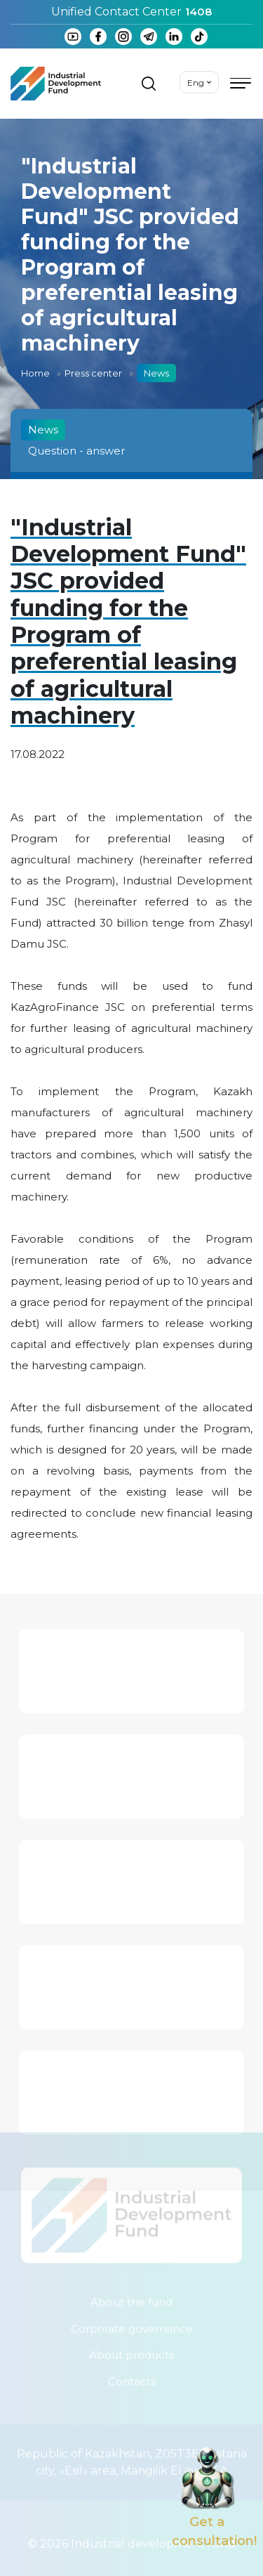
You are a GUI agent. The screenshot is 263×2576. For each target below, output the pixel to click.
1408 (198, 11)
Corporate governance (132, 2325)
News (43, 429)
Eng (195, 82)
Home (35, 373)
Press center (93, 373)
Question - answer (76, 450)
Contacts (132, 2377)
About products (131, 2351)
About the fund (131, 2299)
